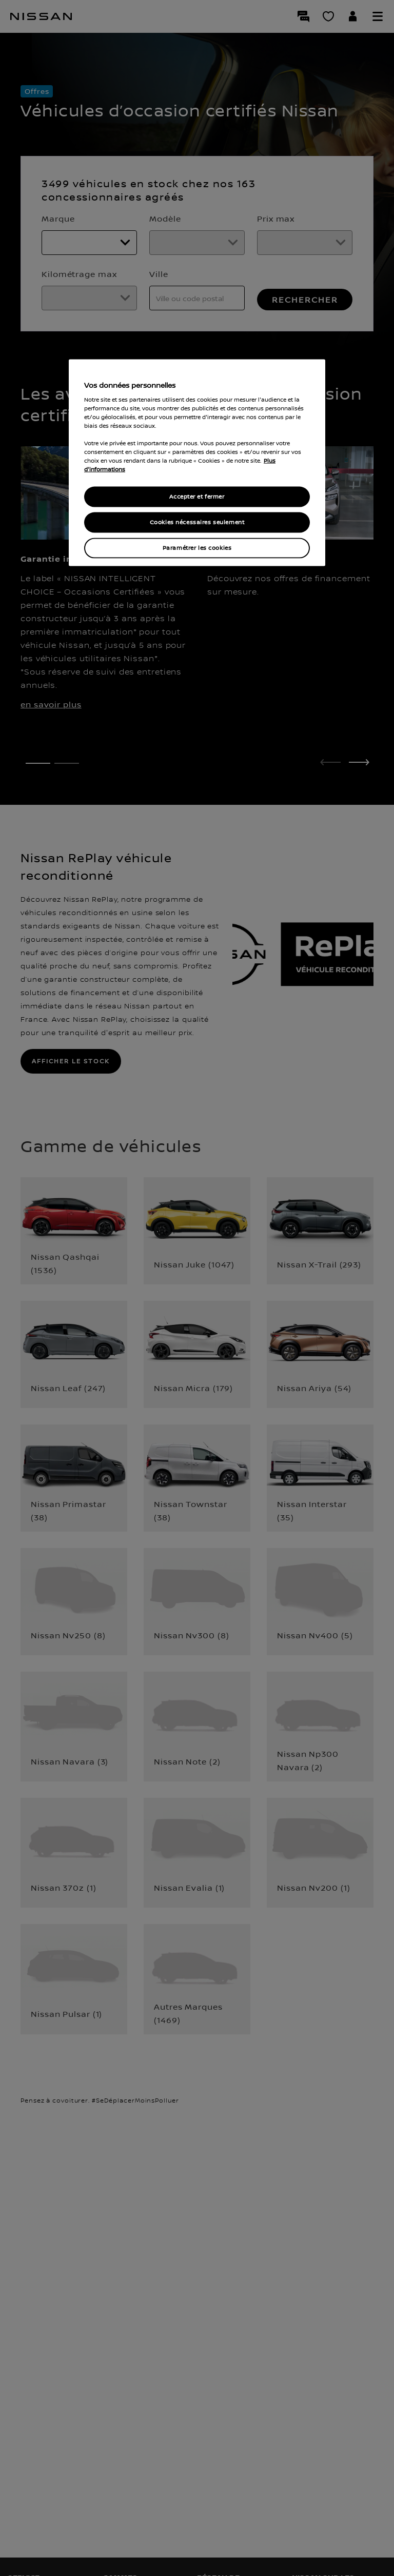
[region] (197, 463)
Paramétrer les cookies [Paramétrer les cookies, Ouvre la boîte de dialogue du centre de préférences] (197, 548)
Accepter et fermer (196, 496)
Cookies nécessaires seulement (197, 522)
